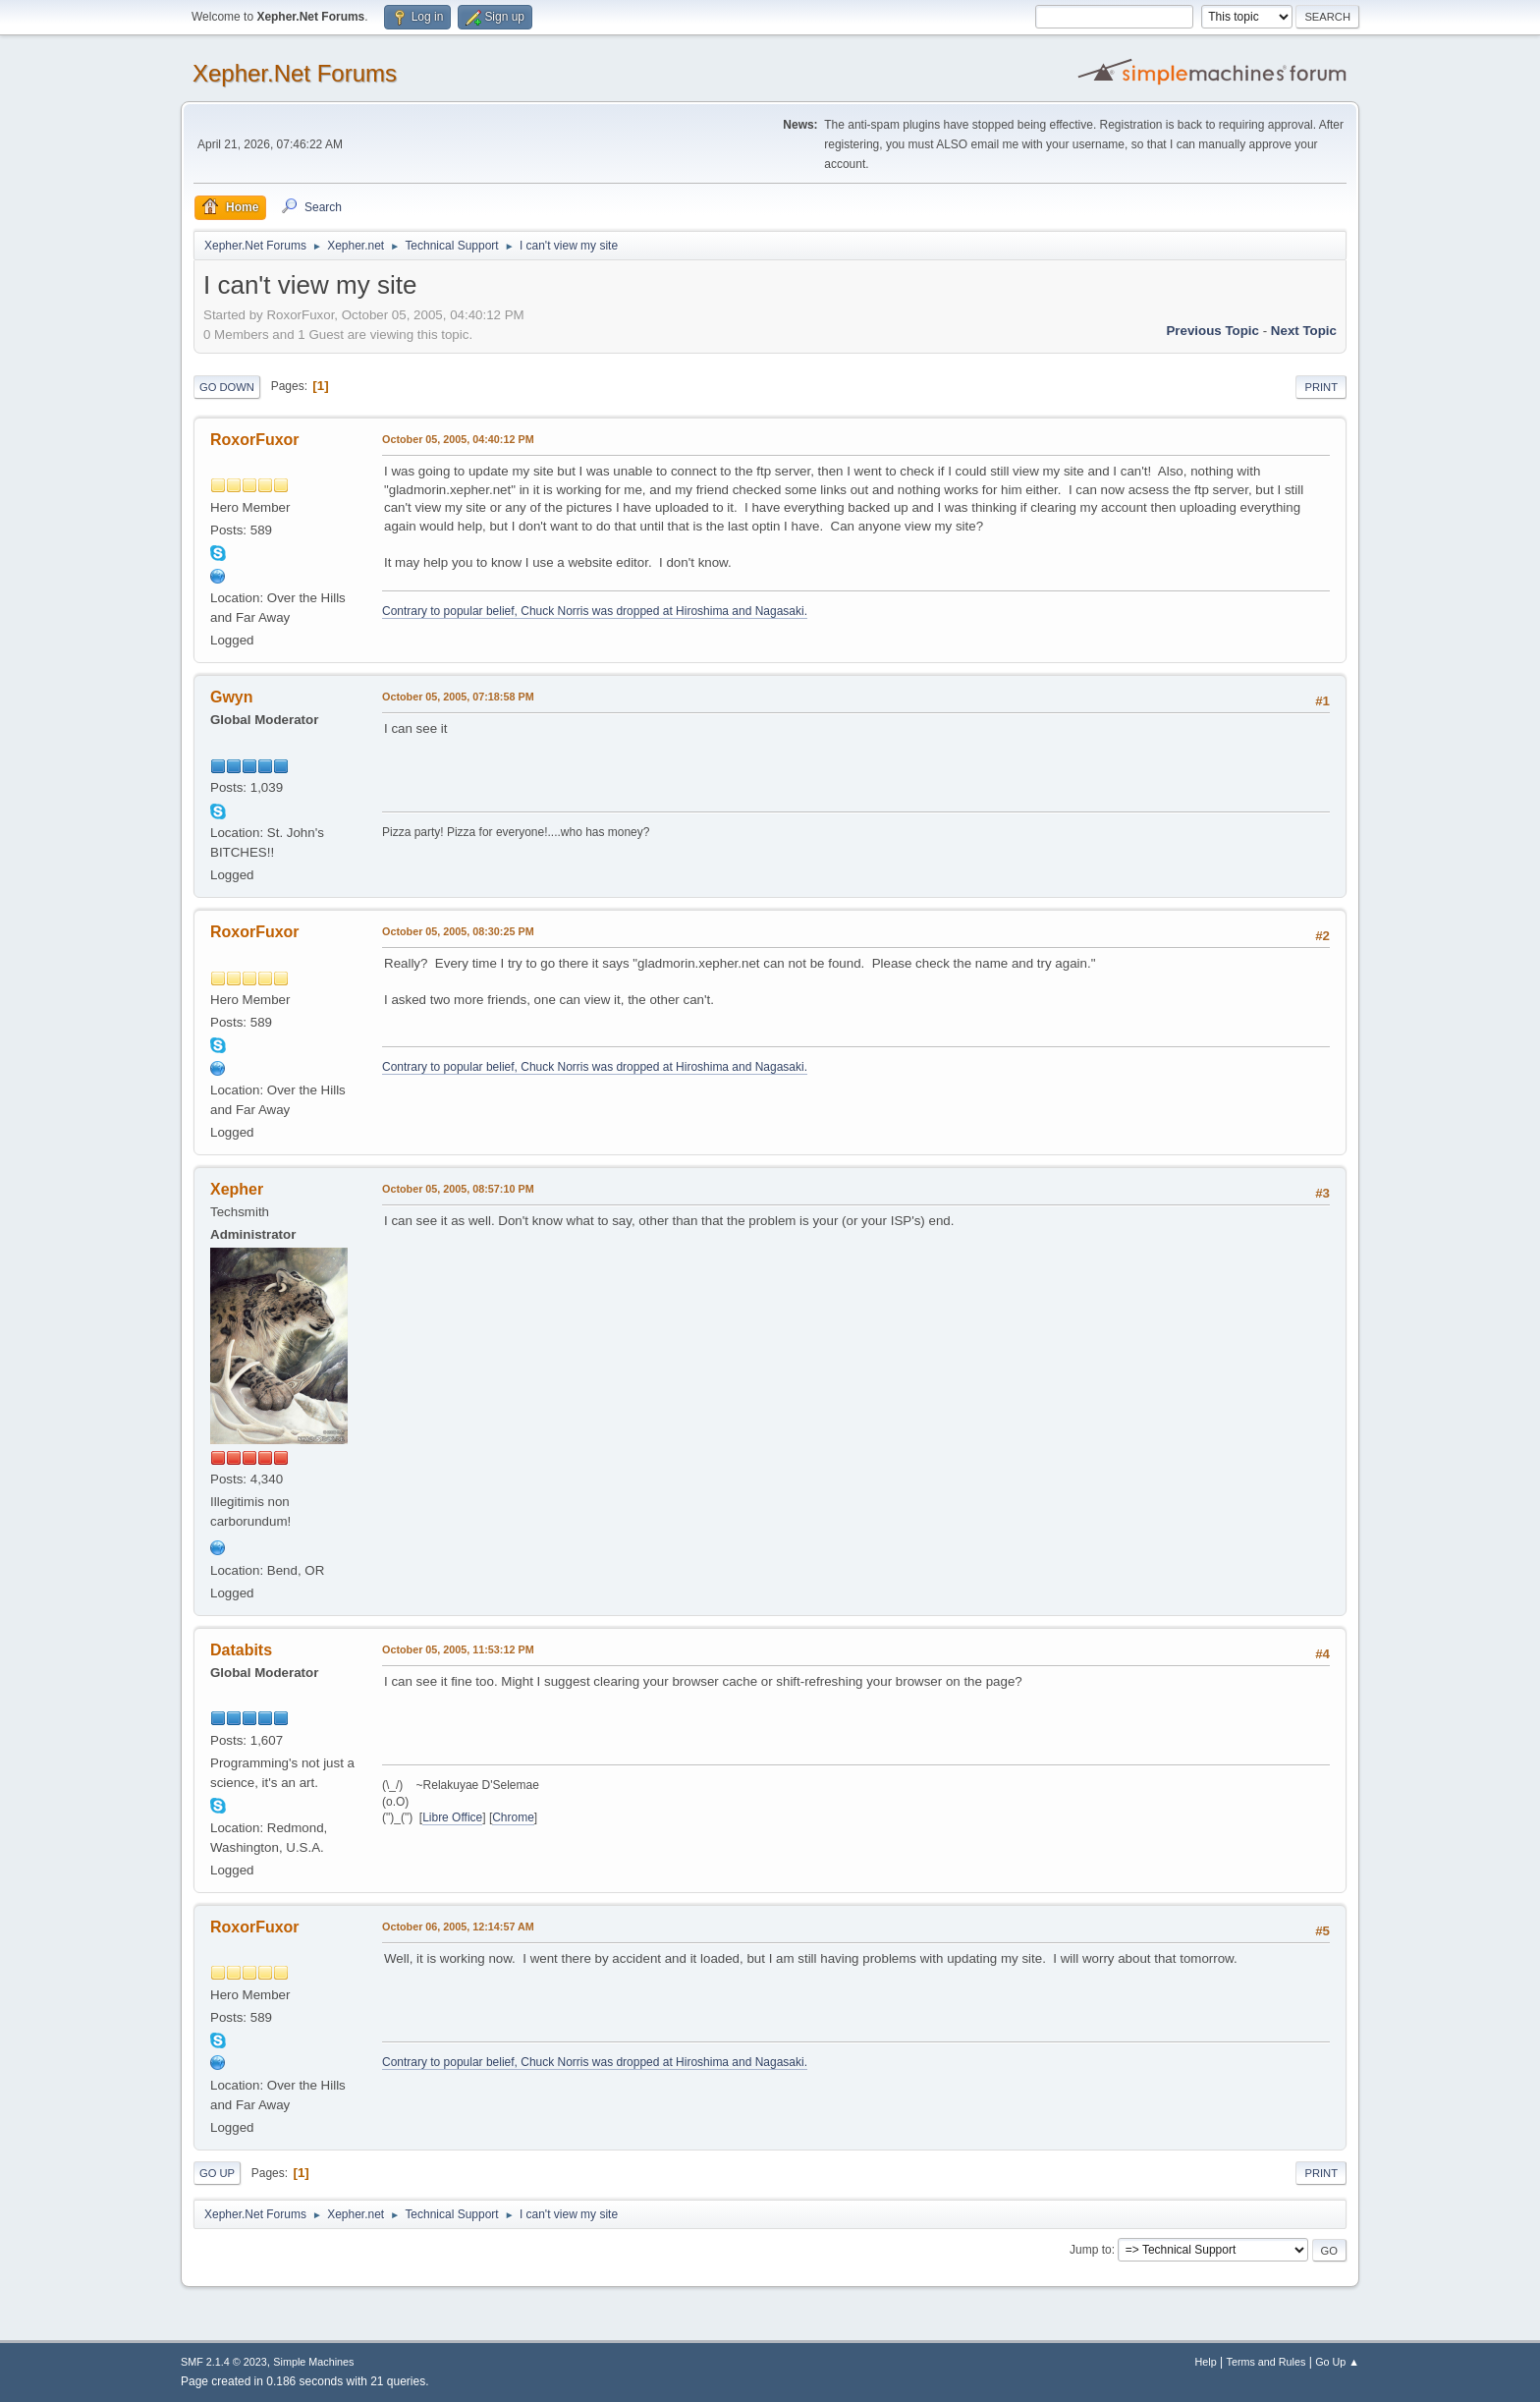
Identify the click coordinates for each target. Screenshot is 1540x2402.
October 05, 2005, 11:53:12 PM (458, 1649)
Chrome (513, 1817)
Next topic (1304, 330)
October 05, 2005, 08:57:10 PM (458, 1189)
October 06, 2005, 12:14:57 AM (458, 1926)
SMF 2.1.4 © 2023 (224, 2362)
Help (1206, 2362)
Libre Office (452, 1817)
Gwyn (231, 697)
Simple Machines (313, 2362)
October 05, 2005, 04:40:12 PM (458, 439)
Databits (241, 1650)
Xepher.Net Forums (294, 73)
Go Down (226, 387)
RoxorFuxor (255, 439)
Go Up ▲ (1337, 2362)
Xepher (236, 1189)
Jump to (1091, 2250)
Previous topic (1212, 330)
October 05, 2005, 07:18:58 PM (458, 696)
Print (1321, 387)
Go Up (217, 2173)
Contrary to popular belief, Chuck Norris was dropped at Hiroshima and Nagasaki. (594, 611)
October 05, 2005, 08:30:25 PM (458, 931)
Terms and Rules (1266, 2362)
